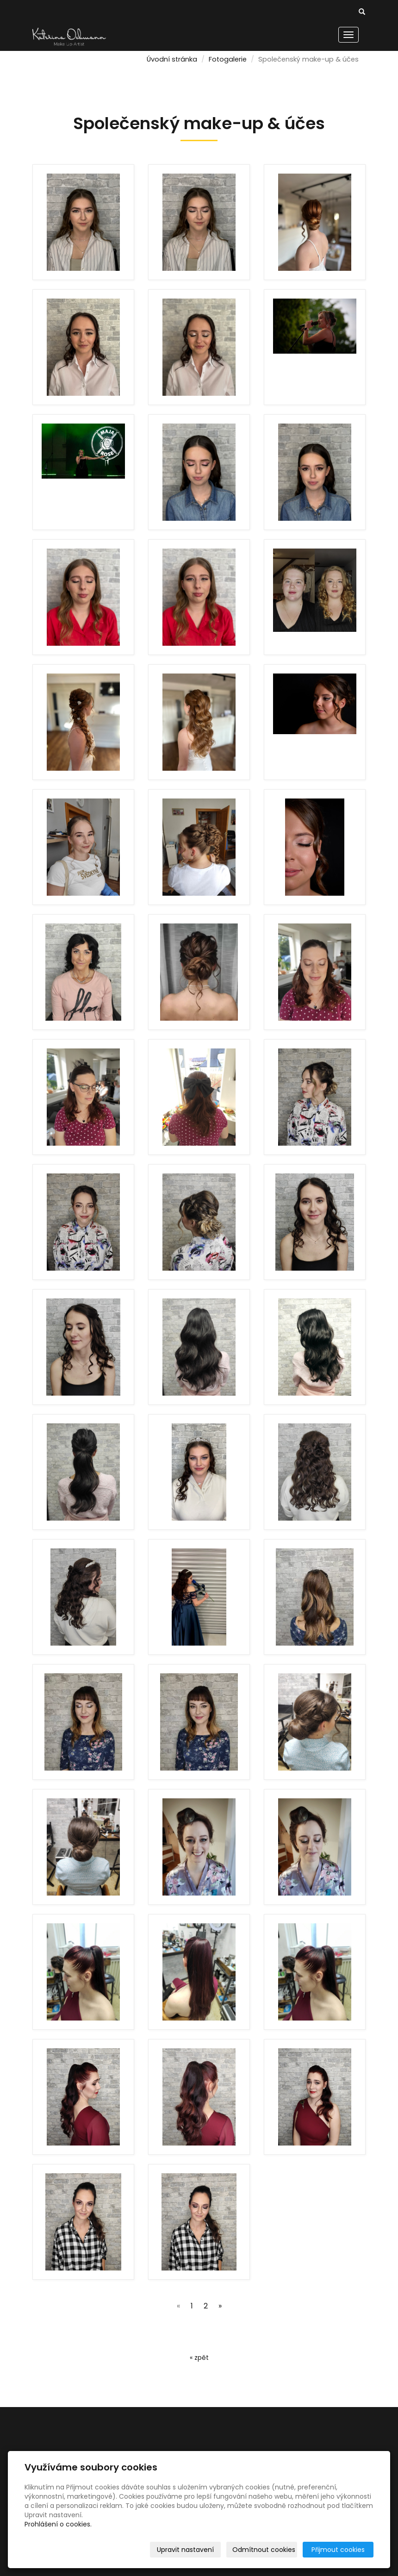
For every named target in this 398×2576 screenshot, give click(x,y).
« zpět (199, 2357)
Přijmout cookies (338, 2549)
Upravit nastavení (185, 2549)
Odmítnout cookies (263, 2549)
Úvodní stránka (172, 59)
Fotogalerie (228, 59)
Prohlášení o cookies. (58, 2524)
